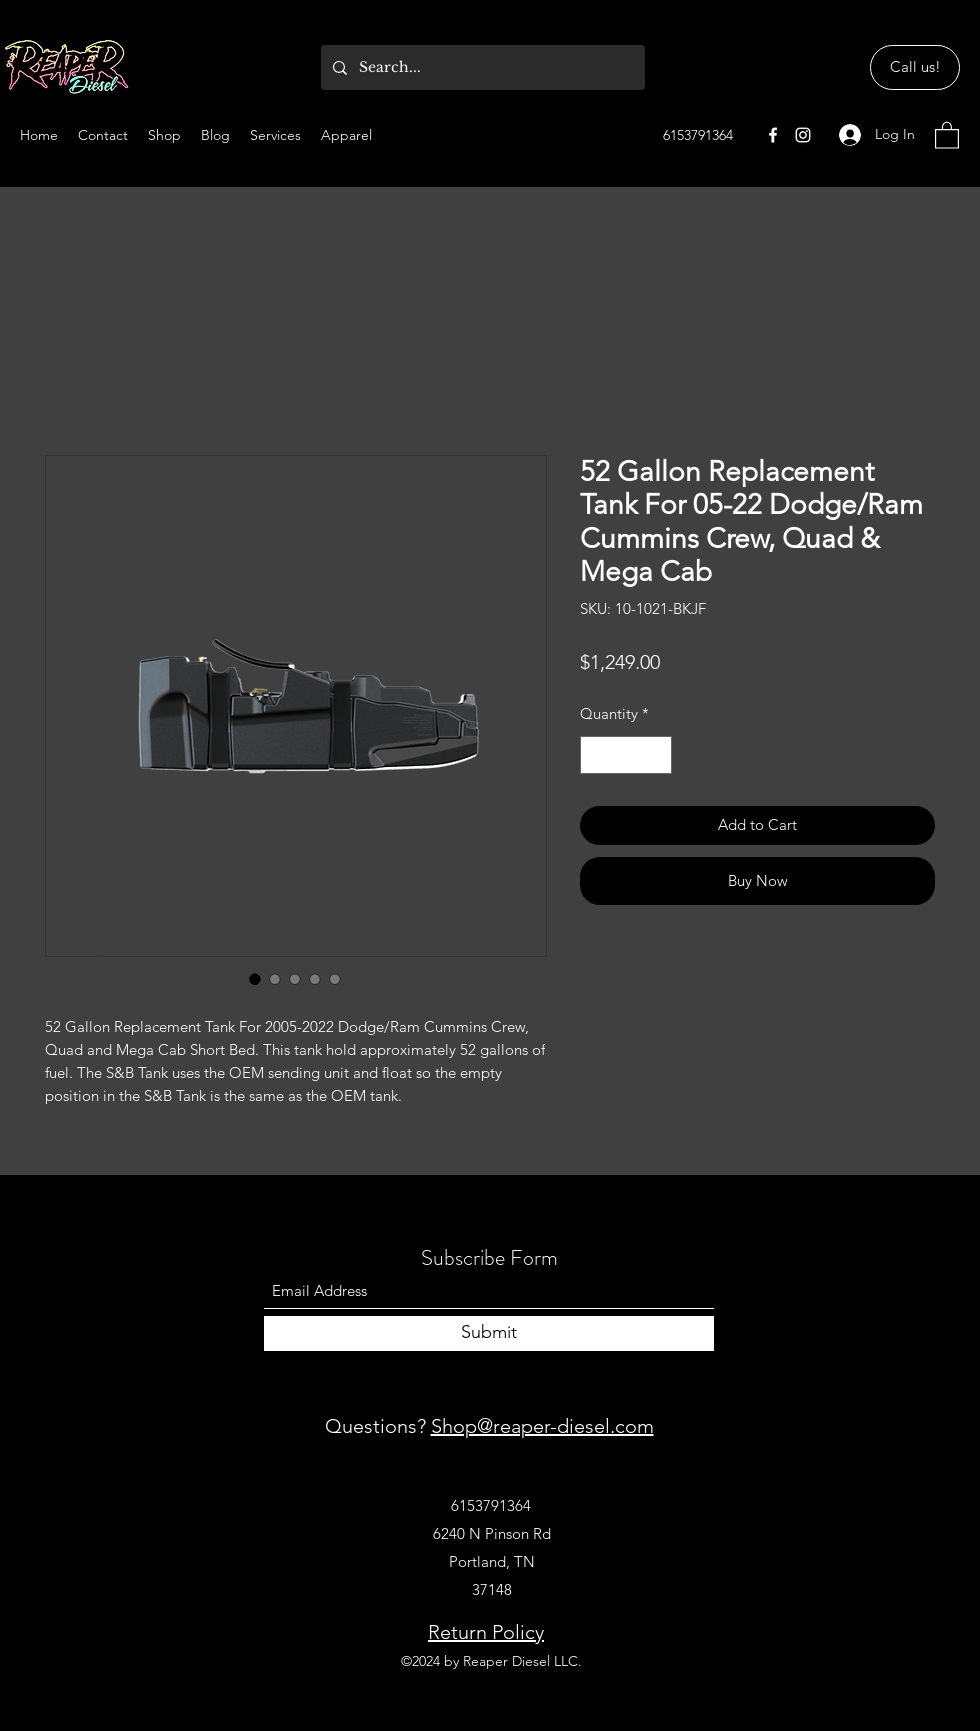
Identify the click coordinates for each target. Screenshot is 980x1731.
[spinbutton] (626, 755)
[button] (947, 134)
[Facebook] (773, 135)
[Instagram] (803, 135)
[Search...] (481, 67)
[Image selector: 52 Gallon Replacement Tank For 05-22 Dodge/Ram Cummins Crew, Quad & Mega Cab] (255, 979)
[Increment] (656, 755)
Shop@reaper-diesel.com (542, 1426)
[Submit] (489, 1333)
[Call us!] (915, 67)
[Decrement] (596, 755)
